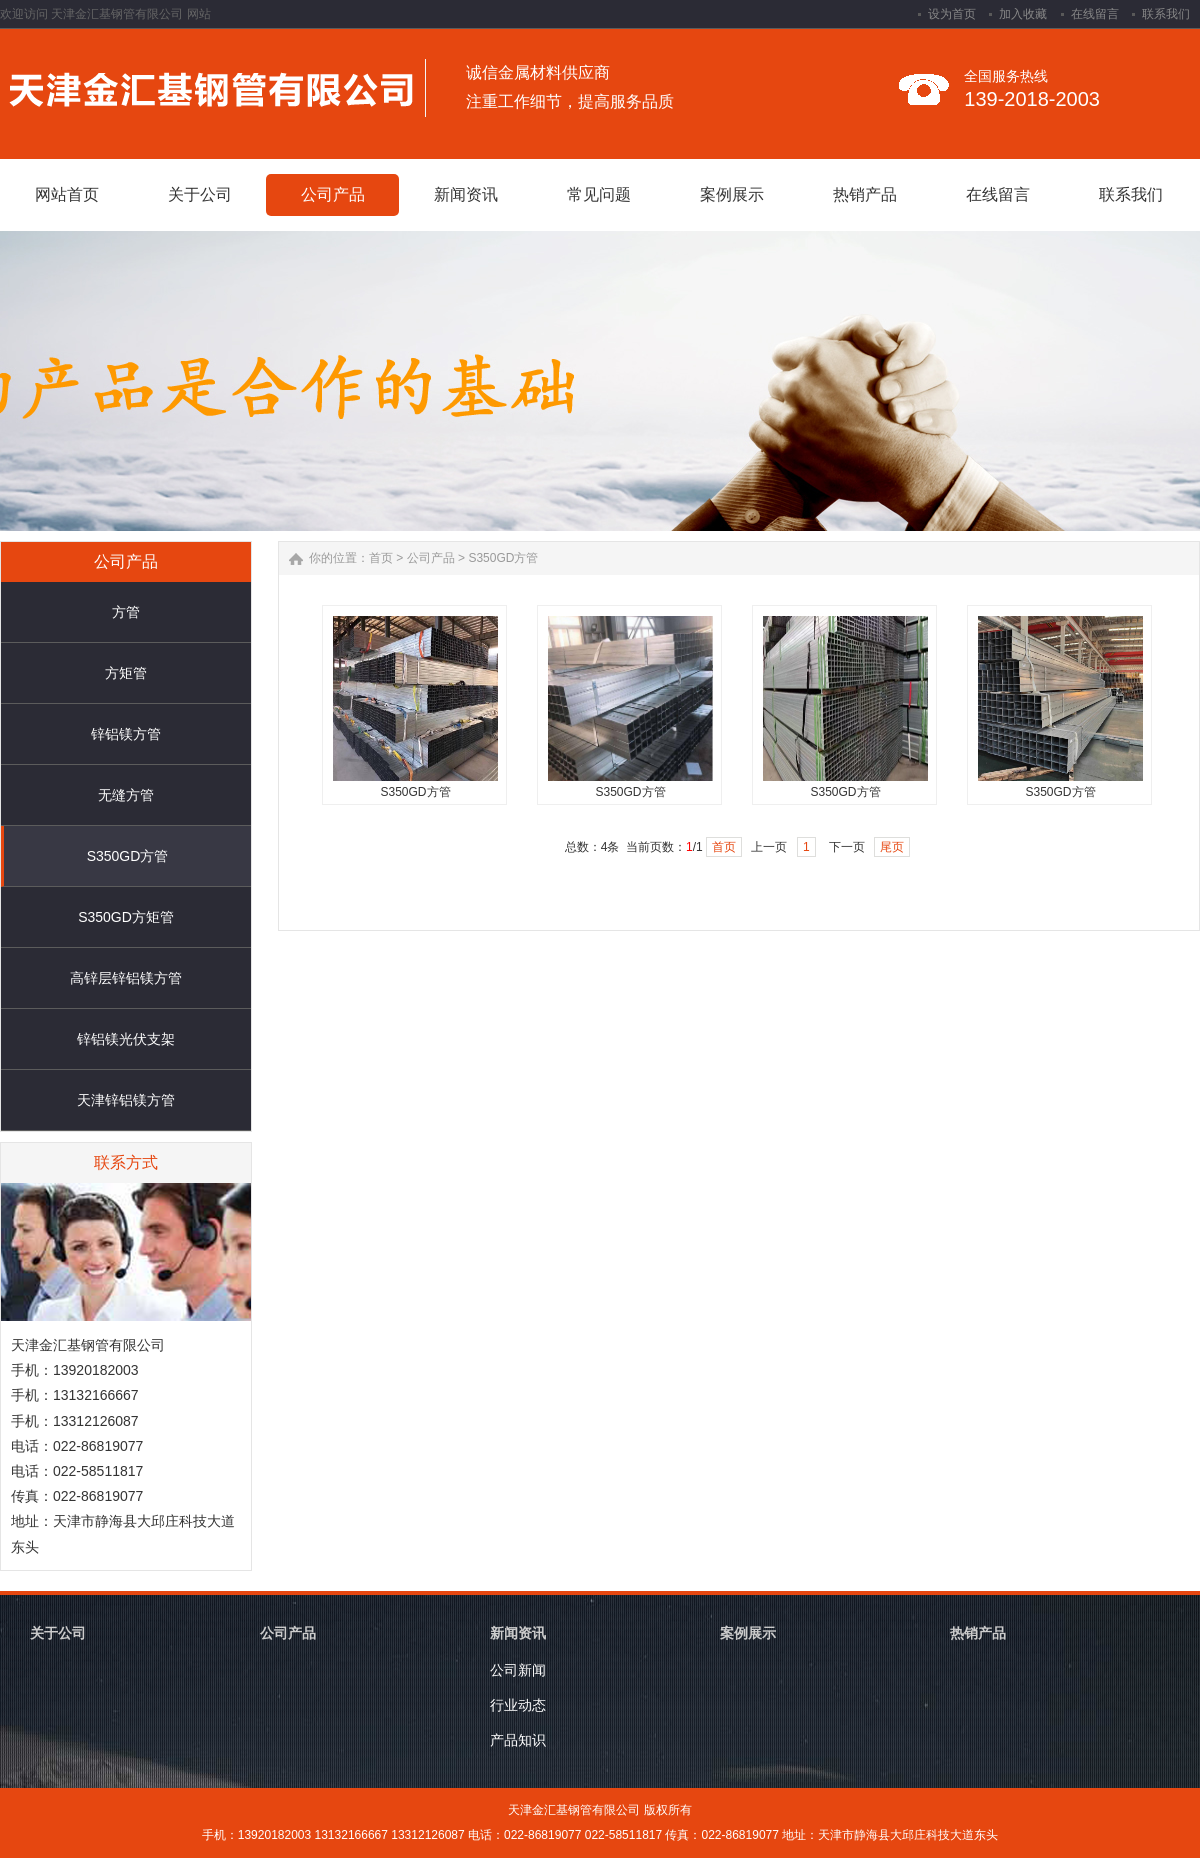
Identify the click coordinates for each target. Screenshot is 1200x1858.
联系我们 (1166, 14)
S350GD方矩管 (126, 917)
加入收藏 (1023, 14)
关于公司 (58, 1633)
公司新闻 (518, 1670)
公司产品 (431, 558)
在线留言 (1095, 14)
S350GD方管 (128, 856)
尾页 (892, 847)
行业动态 (518, 1705)
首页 (381, 558)
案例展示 (748, 1633)
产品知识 (518, 1740)
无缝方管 (126, 795)
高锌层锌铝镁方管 (126, 978)
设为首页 (952, 14)
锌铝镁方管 (126, 734)
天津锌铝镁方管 (126, 1100)
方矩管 (126, 673)
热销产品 (978, 1633)
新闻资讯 (518, 1633)
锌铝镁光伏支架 (126, 1039)
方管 (126, 612)
